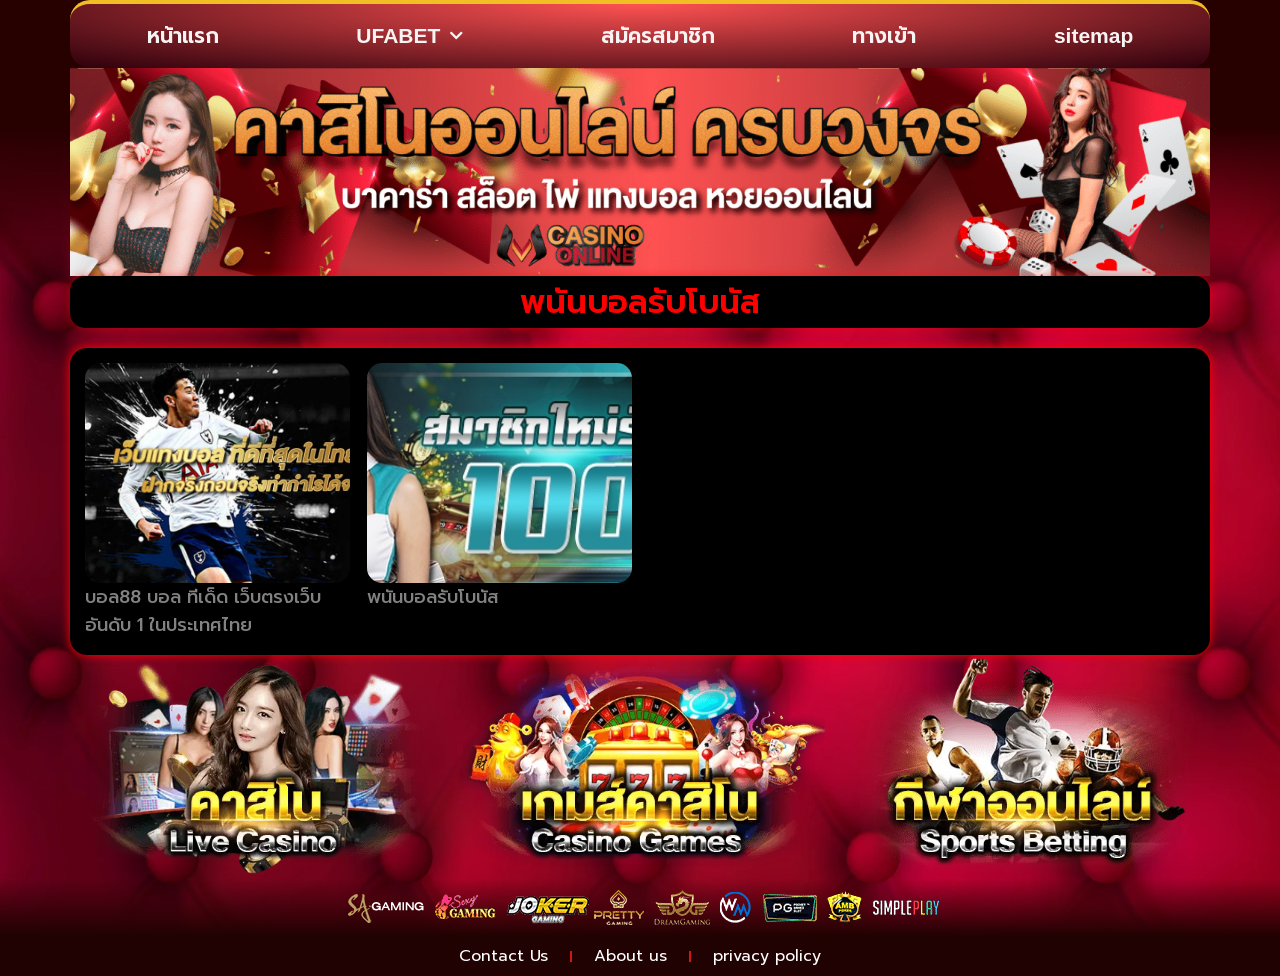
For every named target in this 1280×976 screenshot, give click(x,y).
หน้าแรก (183, 35)
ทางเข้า (884, 35)
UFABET (409, 36)
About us (630, 956)
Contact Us (503, 956)
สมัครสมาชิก (658, 35)
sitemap (1093, 35)
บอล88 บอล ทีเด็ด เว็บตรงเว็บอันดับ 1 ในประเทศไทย (203, 611)
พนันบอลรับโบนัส (433, 597)
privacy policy (767, 956)
